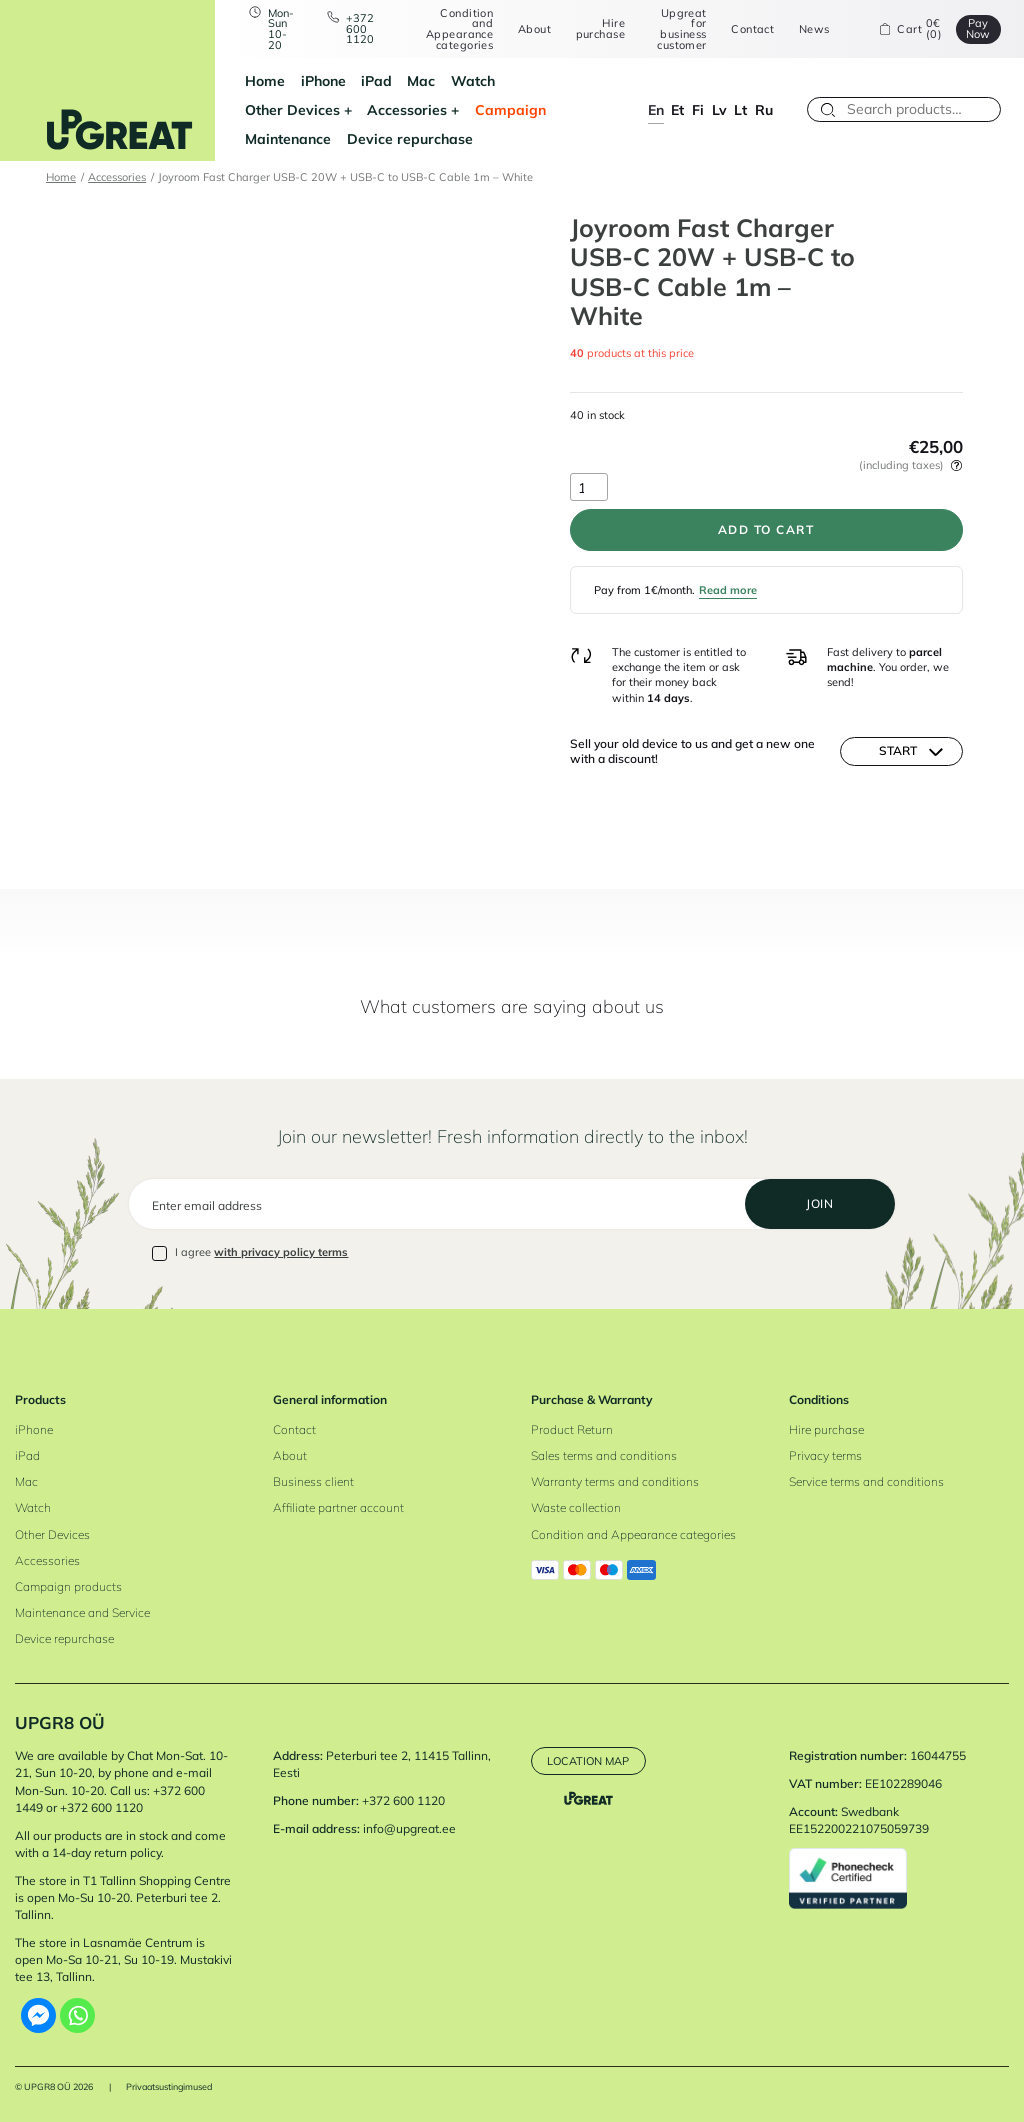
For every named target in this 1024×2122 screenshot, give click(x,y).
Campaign (510, 109)
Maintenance (288, 138)
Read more (728, 590)
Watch (473, 80)
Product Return (572, 1429)
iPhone (323, 80)
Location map (588, 1761)
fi (698, 109)
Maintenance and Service (82, 1612)
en (656, 109)
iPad (376, 80)
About (534, 29)
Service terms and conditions (866, 1481)
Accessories (407, 109)
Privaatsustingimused (169, 2086)
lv (719, 109)
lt (740, 109)
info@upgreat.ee (409, 1828)
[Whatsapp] (77, 2015)
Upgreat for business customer (681, 29)
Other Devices (292, 109)
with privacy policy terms (281, 1252)
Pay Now (978, 28)
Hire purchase (600, 28)
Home (265, 80)
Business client (313, 1481)
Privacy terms (825, 1455)
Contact (752, 29)
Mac (421, 80)
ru (764, 109)
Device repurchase (410, 138)
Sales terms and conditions (604, 1455)
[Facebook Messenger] (38, 2015)
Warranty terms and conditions (615, 1481)
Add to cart (766, 529)
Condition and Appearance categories (459, 29)
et (677, 109)
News (814, 29)
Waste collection (576, 1507)
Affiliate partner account (338, 1507)
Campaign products (68, 1586)
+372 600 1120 (360, 29)
